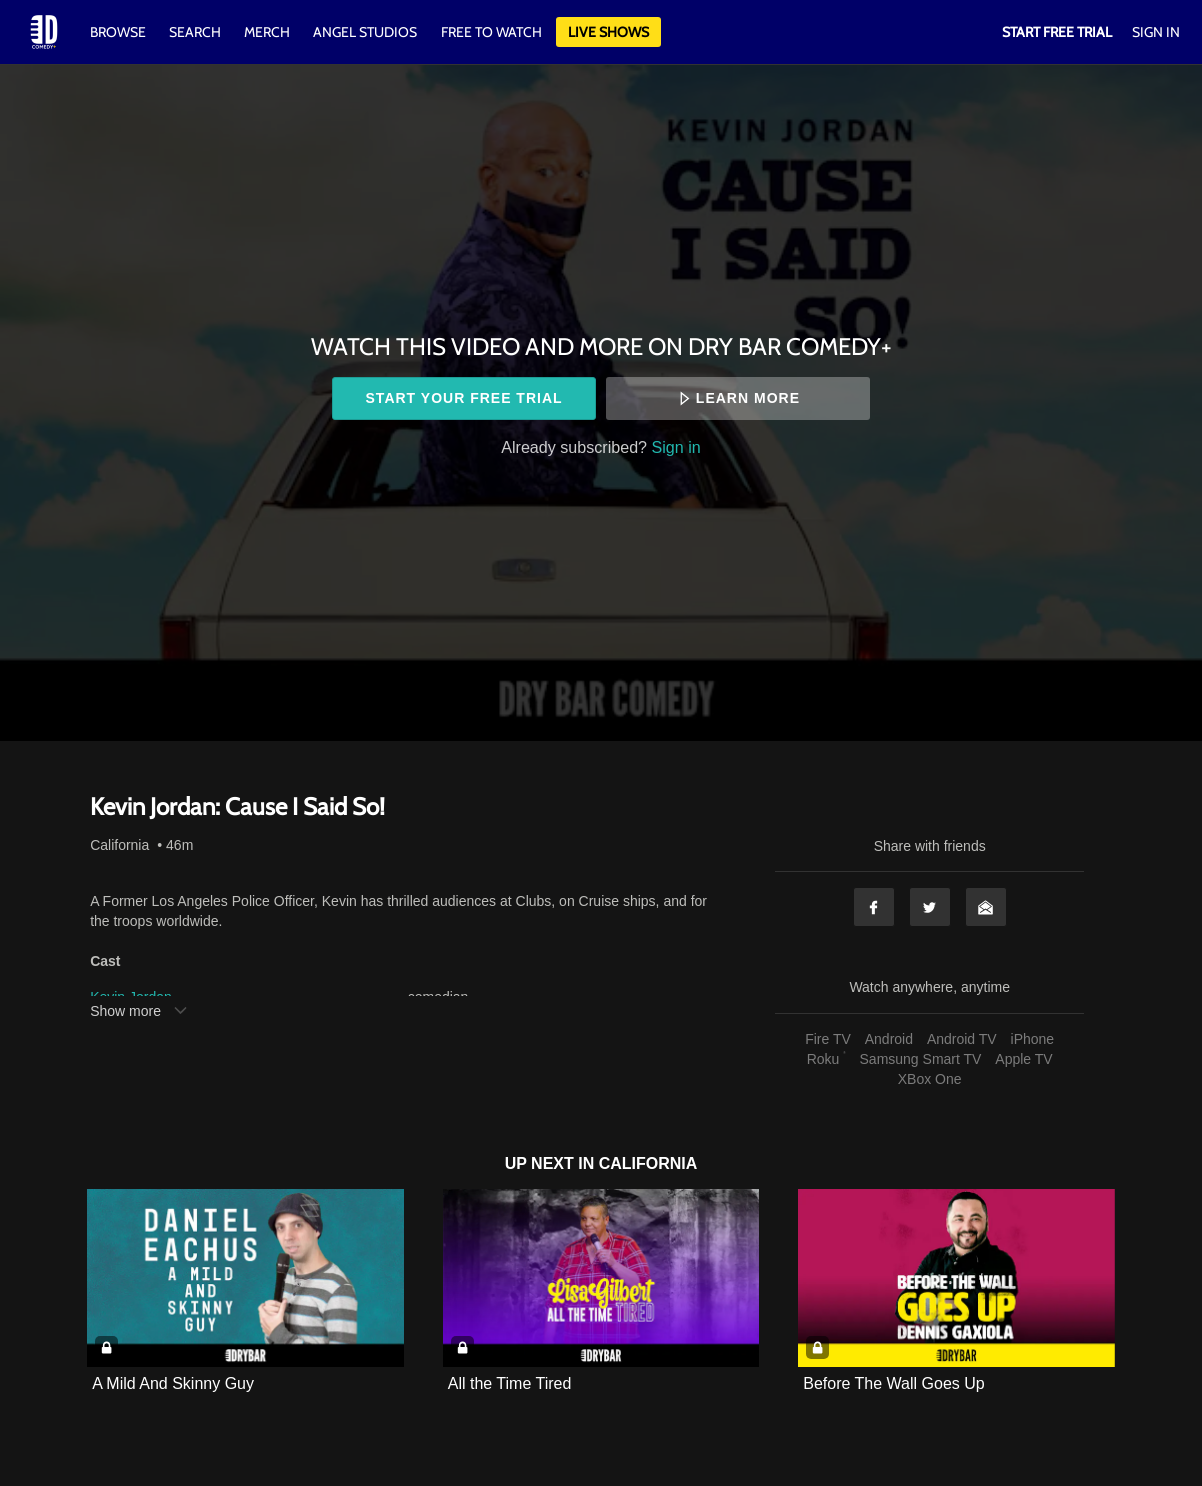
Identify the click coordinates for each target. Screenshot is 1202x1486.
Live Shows (608, 32)
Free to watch (491, 32)
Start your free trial (464, 398)
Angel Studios (365, 32)
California (119, 845)
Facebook (874, 907)
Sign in (676, 447)
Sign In (1156, 32)
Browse (119, 32)
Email (986, 907)
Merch (267, 32)
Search (196, 32)
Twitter (930, 907)
